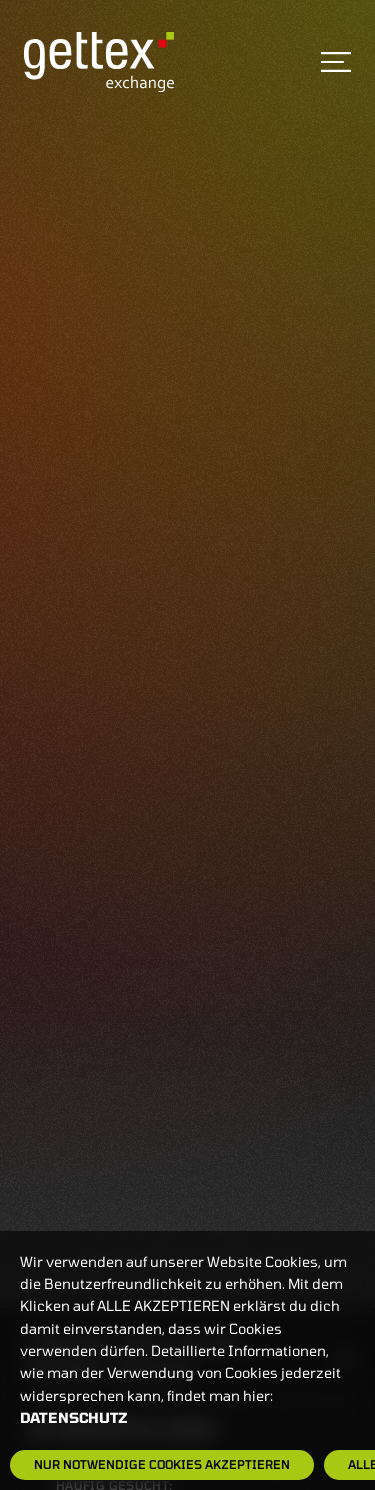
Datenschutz (74, 1417)
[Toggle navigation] (336, 62)
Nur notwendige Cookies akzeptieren (162, 1464)
